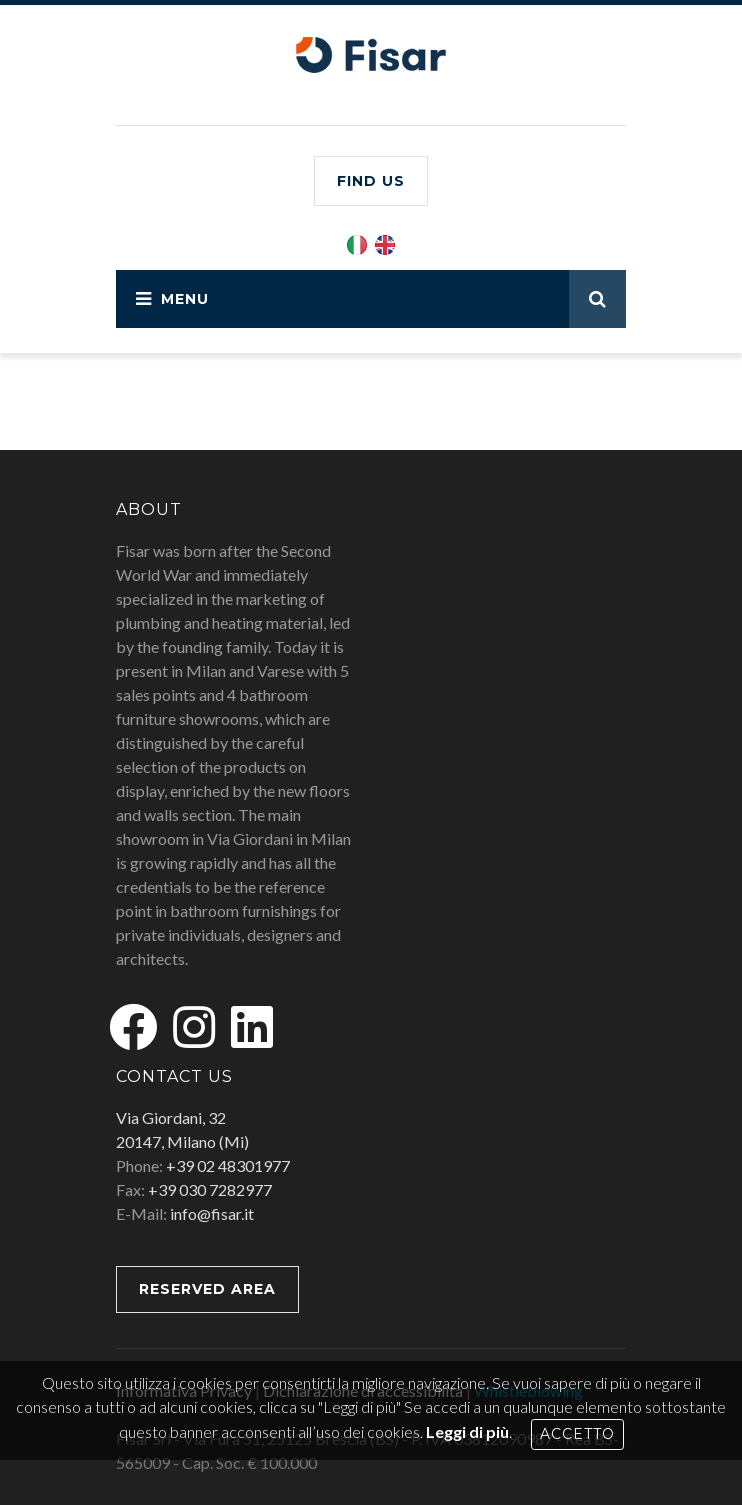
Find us (371, 181)
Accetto (577, 1434)
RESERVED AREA (207, 1289)
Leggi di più (467, 1431)
